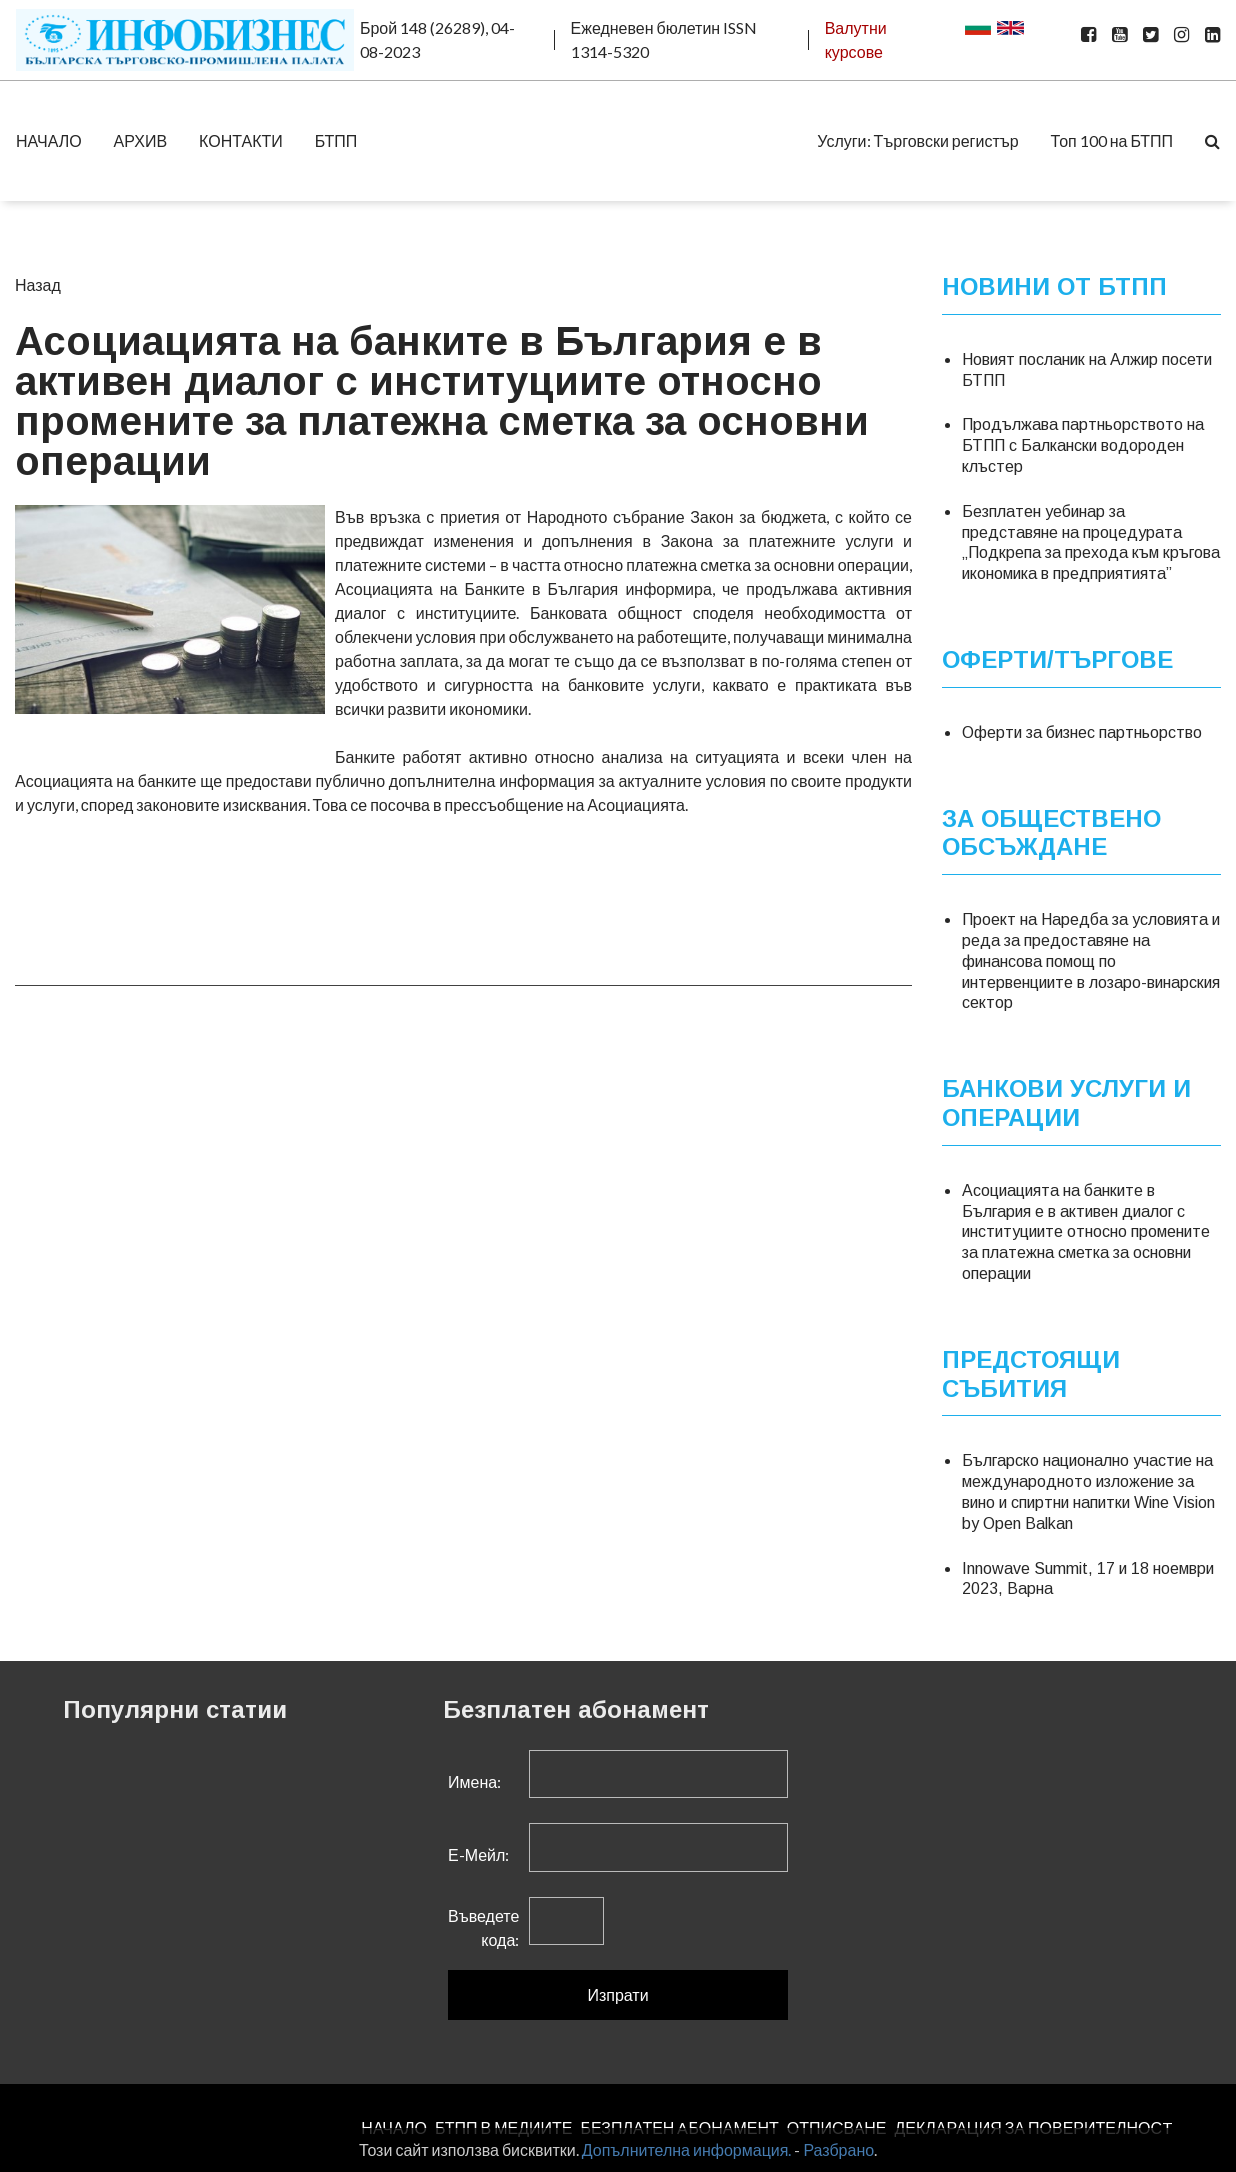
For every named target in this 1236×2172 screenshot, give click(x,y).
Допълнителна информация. (687, 2149)
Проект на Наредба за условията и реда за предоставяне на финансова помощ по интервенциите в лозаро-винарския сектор (1091, 961)
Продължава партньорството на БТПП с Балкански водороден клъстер (1083, 445)
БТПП (336, 140)
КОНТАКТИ (241, 140)
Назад (38, 284)
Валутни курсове (856, 39)
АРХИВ (140, 140)
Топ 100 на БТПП (1112, 140)
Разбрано (838, 2149)
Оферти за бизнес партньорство (1082, 732)
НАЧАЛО (49, 140)
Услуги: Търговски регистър (917, 140)
